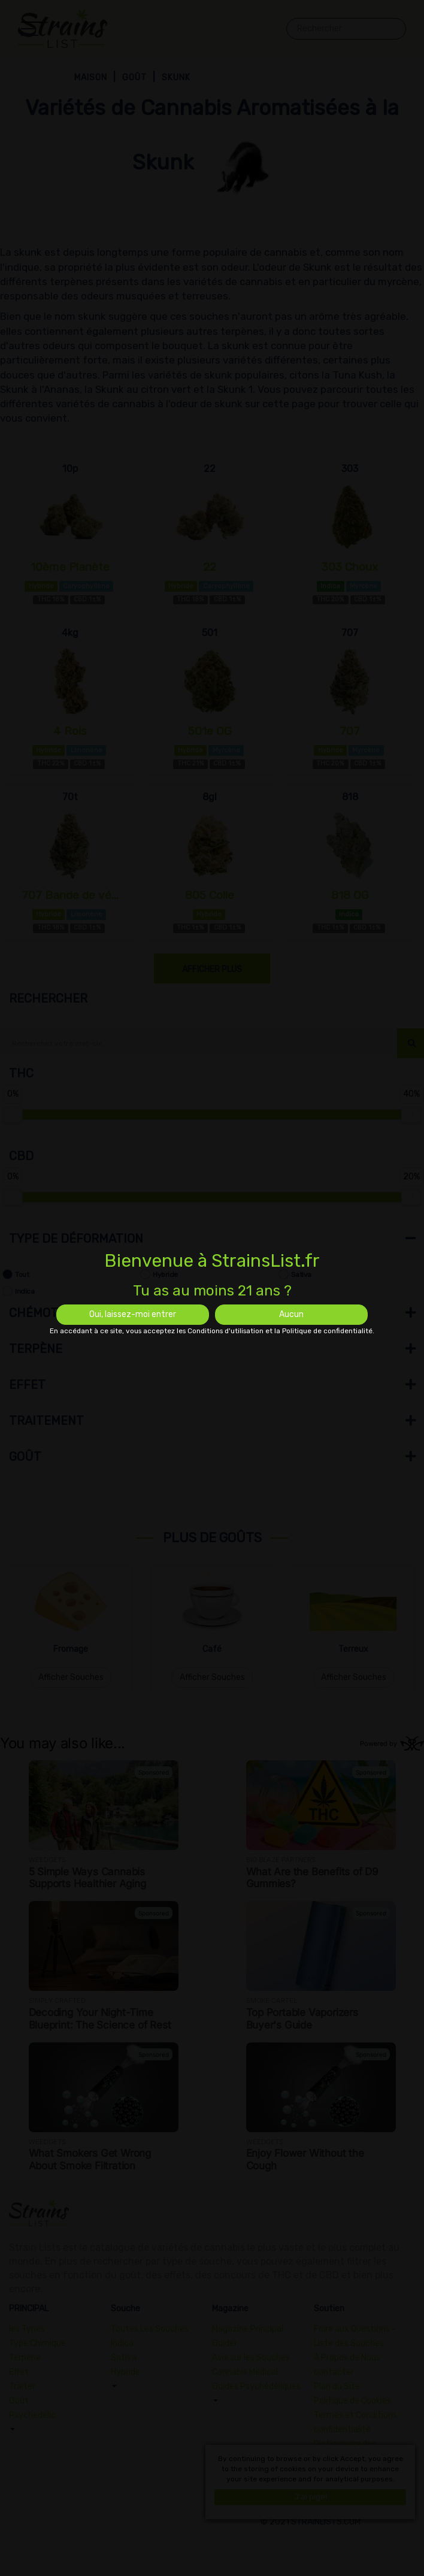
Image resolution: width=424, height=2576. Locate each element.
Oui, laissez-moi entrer (132, 1314)
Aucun (291, 1314)
